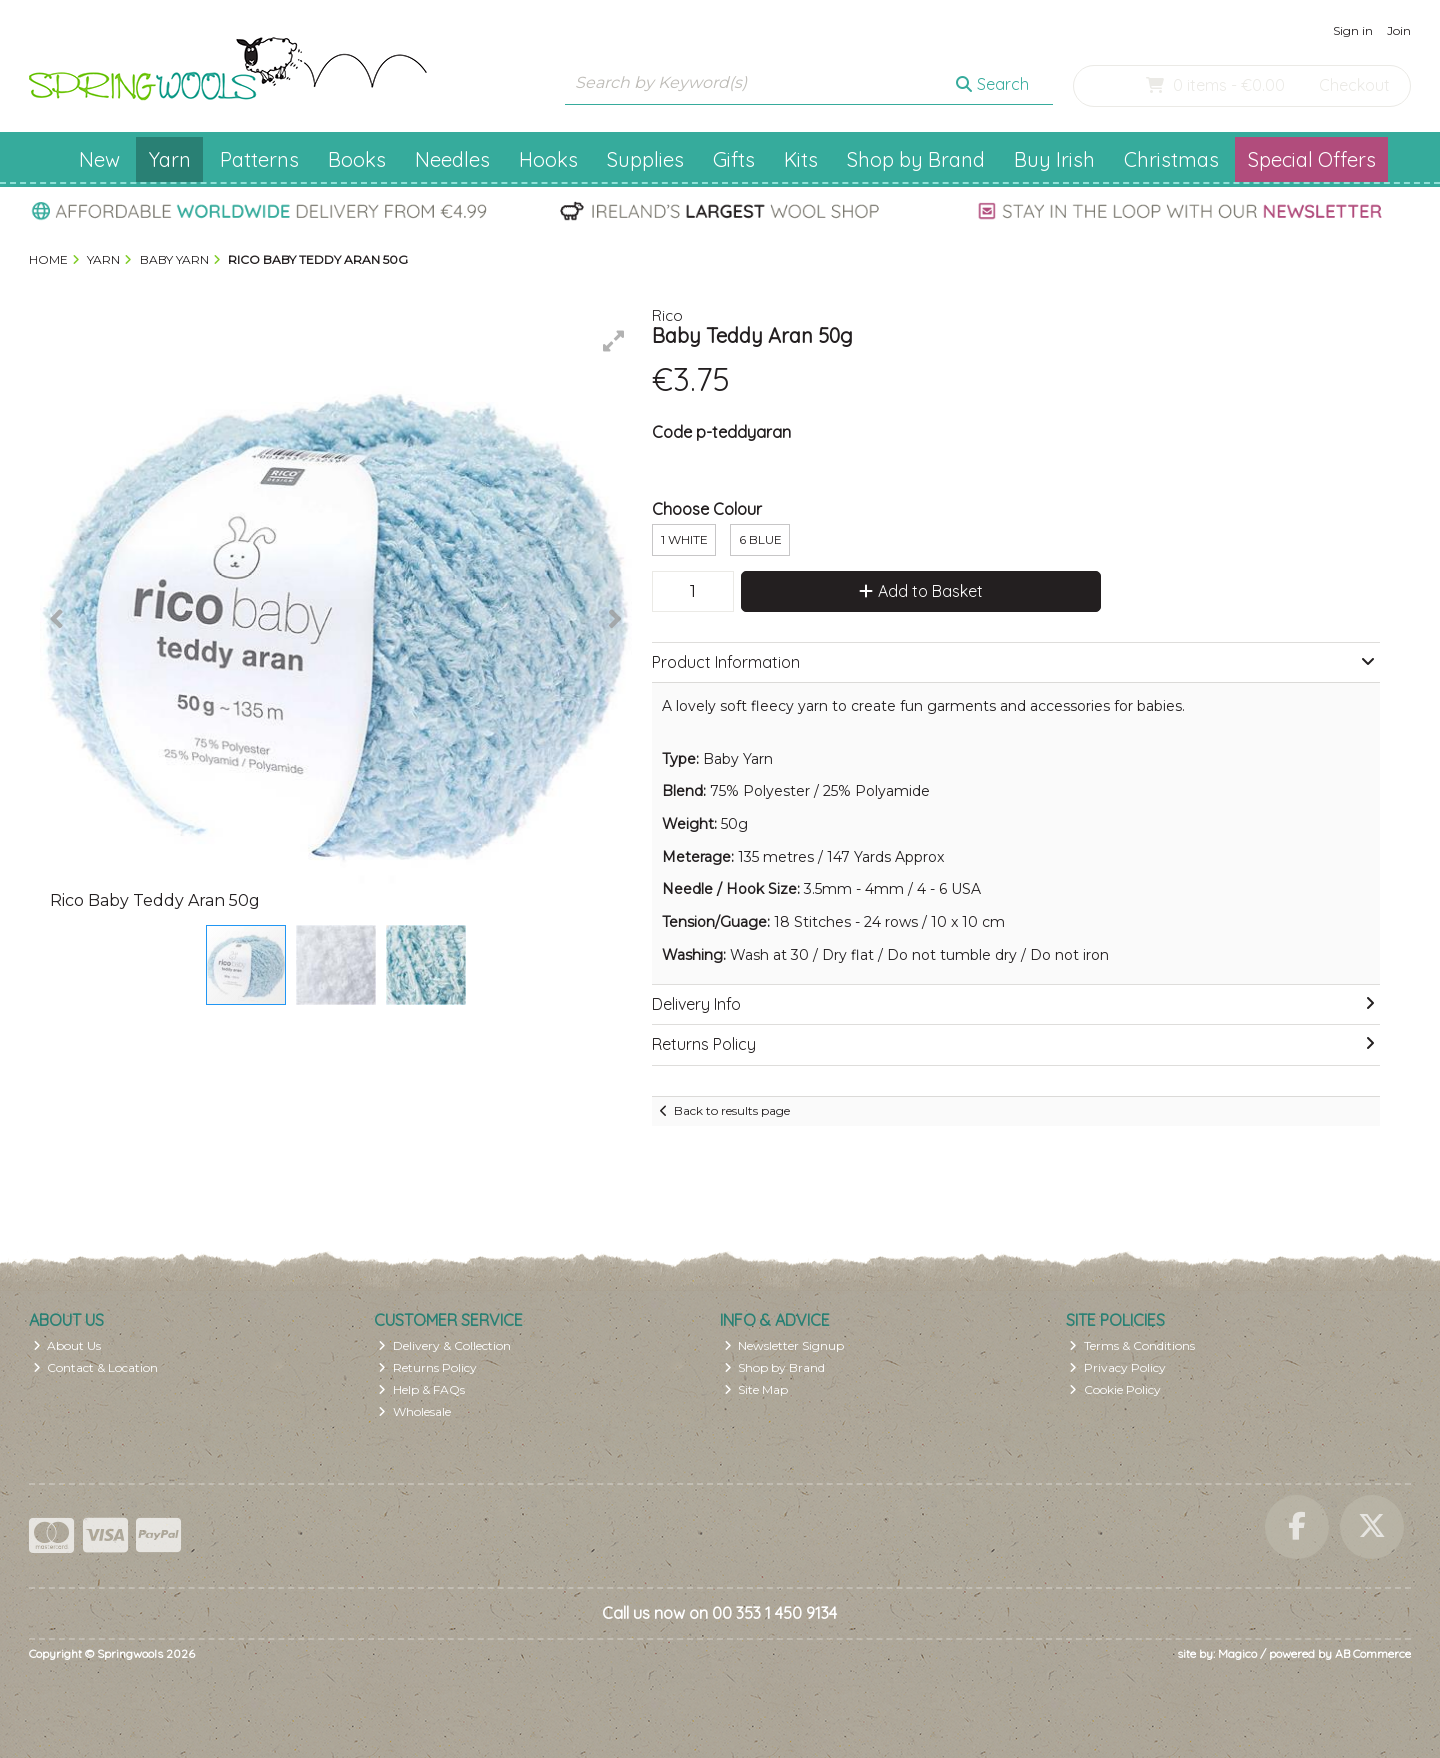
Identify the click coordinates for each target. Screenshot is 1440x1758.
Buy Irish (1054, 159)
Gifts (734, 159)
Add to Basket (921, 591)
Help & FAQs (421, 1389)
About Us (67, 1345)
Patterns (259, 159)
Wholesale (414, 1411)
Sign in (1353, 30)
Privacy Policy (1117, 1367)
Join (1399, 30)
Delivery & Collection (444, 1345)
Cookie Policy (1115, 1389)
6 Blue (760, 539)
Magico (1237, 1653)
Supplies (645, 159)
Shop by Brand (916, 159)
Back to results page (732, 1110)
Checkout (1354, 85)
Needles (452, 159)
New (99, 159)
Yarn (170, 159)
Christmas (1171, 159)
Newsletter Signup (784, 1345)
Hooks (548, 159)
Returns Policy (427, 1367)
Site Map (756, 1389)
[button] (614, 341)
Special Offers (1312, 159)
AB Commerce (1373, 1653)
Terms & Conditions (1132, 1345)
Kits (801, 159)
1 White (684, 539)
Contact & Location (96, 1367)
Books (357, 159)
